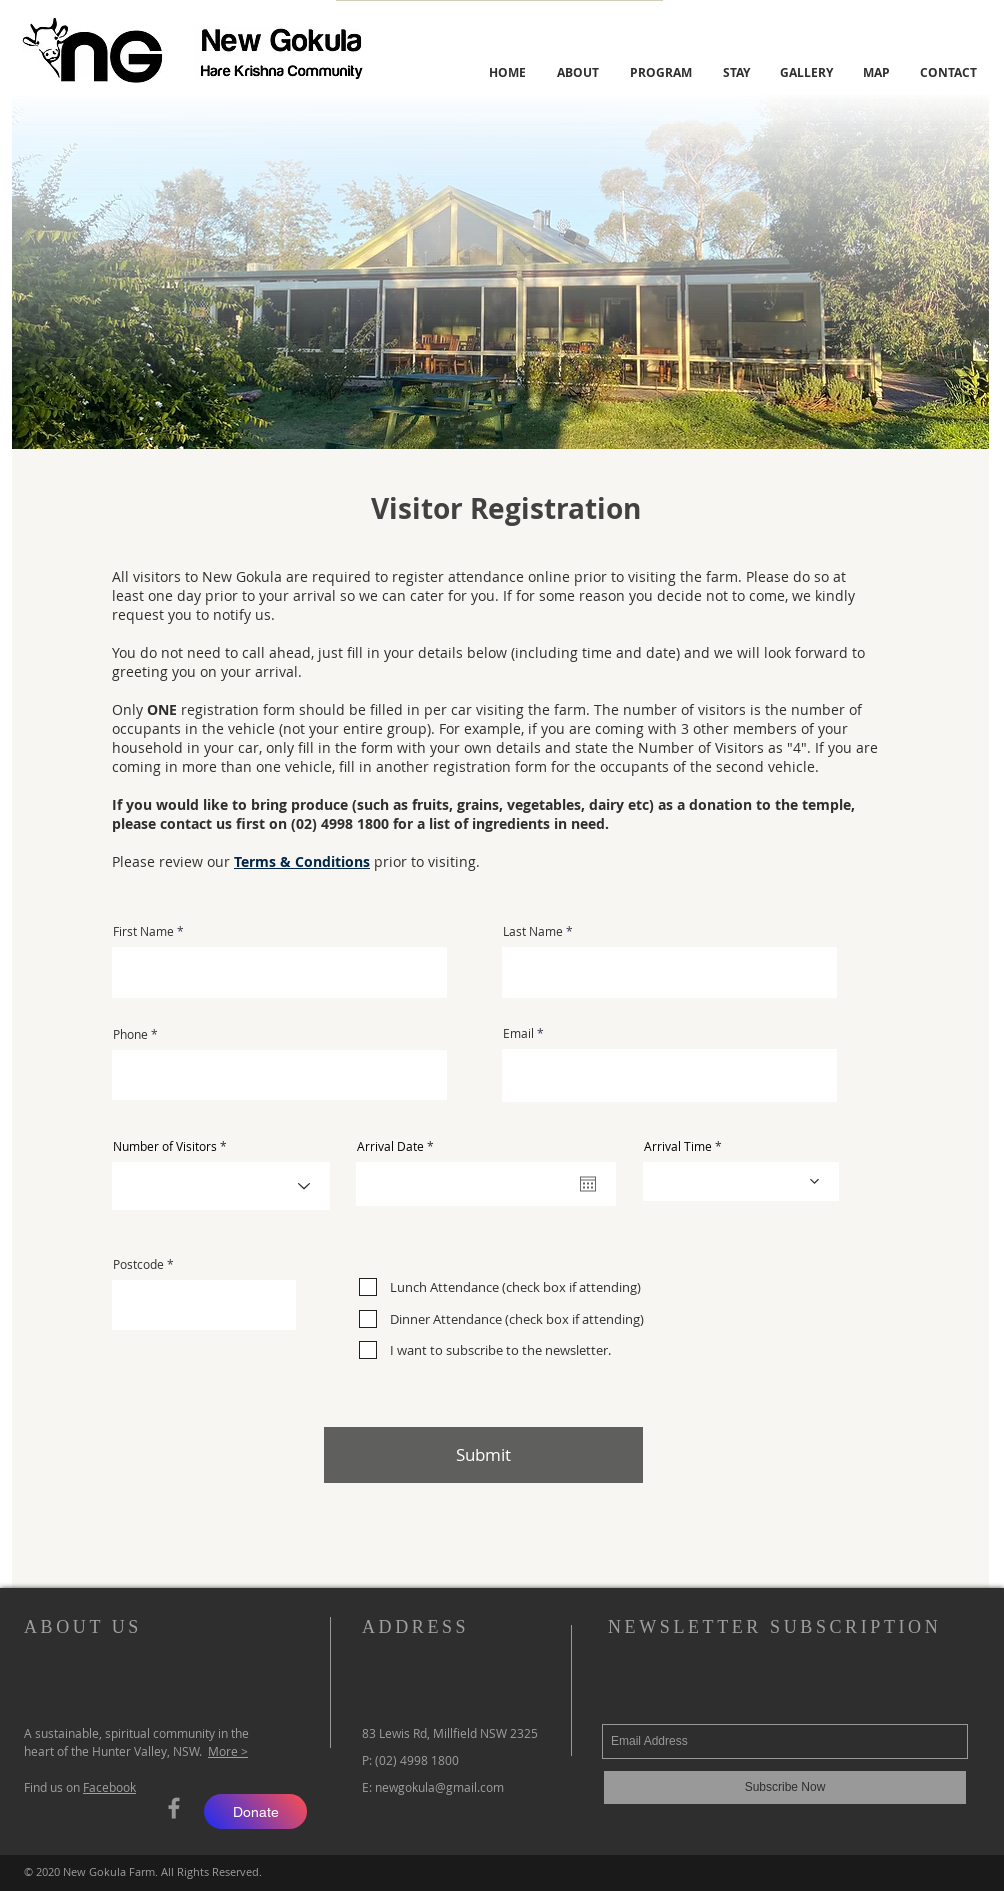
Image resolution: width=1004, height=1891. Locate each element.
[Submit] (483, 1455)
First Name (143, 931)
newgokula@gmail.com (439, 1787)
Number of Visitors (165, 1146)
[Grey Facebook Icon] (174, 1808)
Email (518, 1033)
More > (228, 1751)
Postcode (138, 1264)
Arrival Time (678, 1146)
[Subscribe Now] (785, 1787)
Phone (130, 1034)
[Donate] (255, 1811)
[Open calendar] (588, 1184)
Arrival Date (398, 1146)
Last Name (533, 931)
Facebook (109, 1787)
